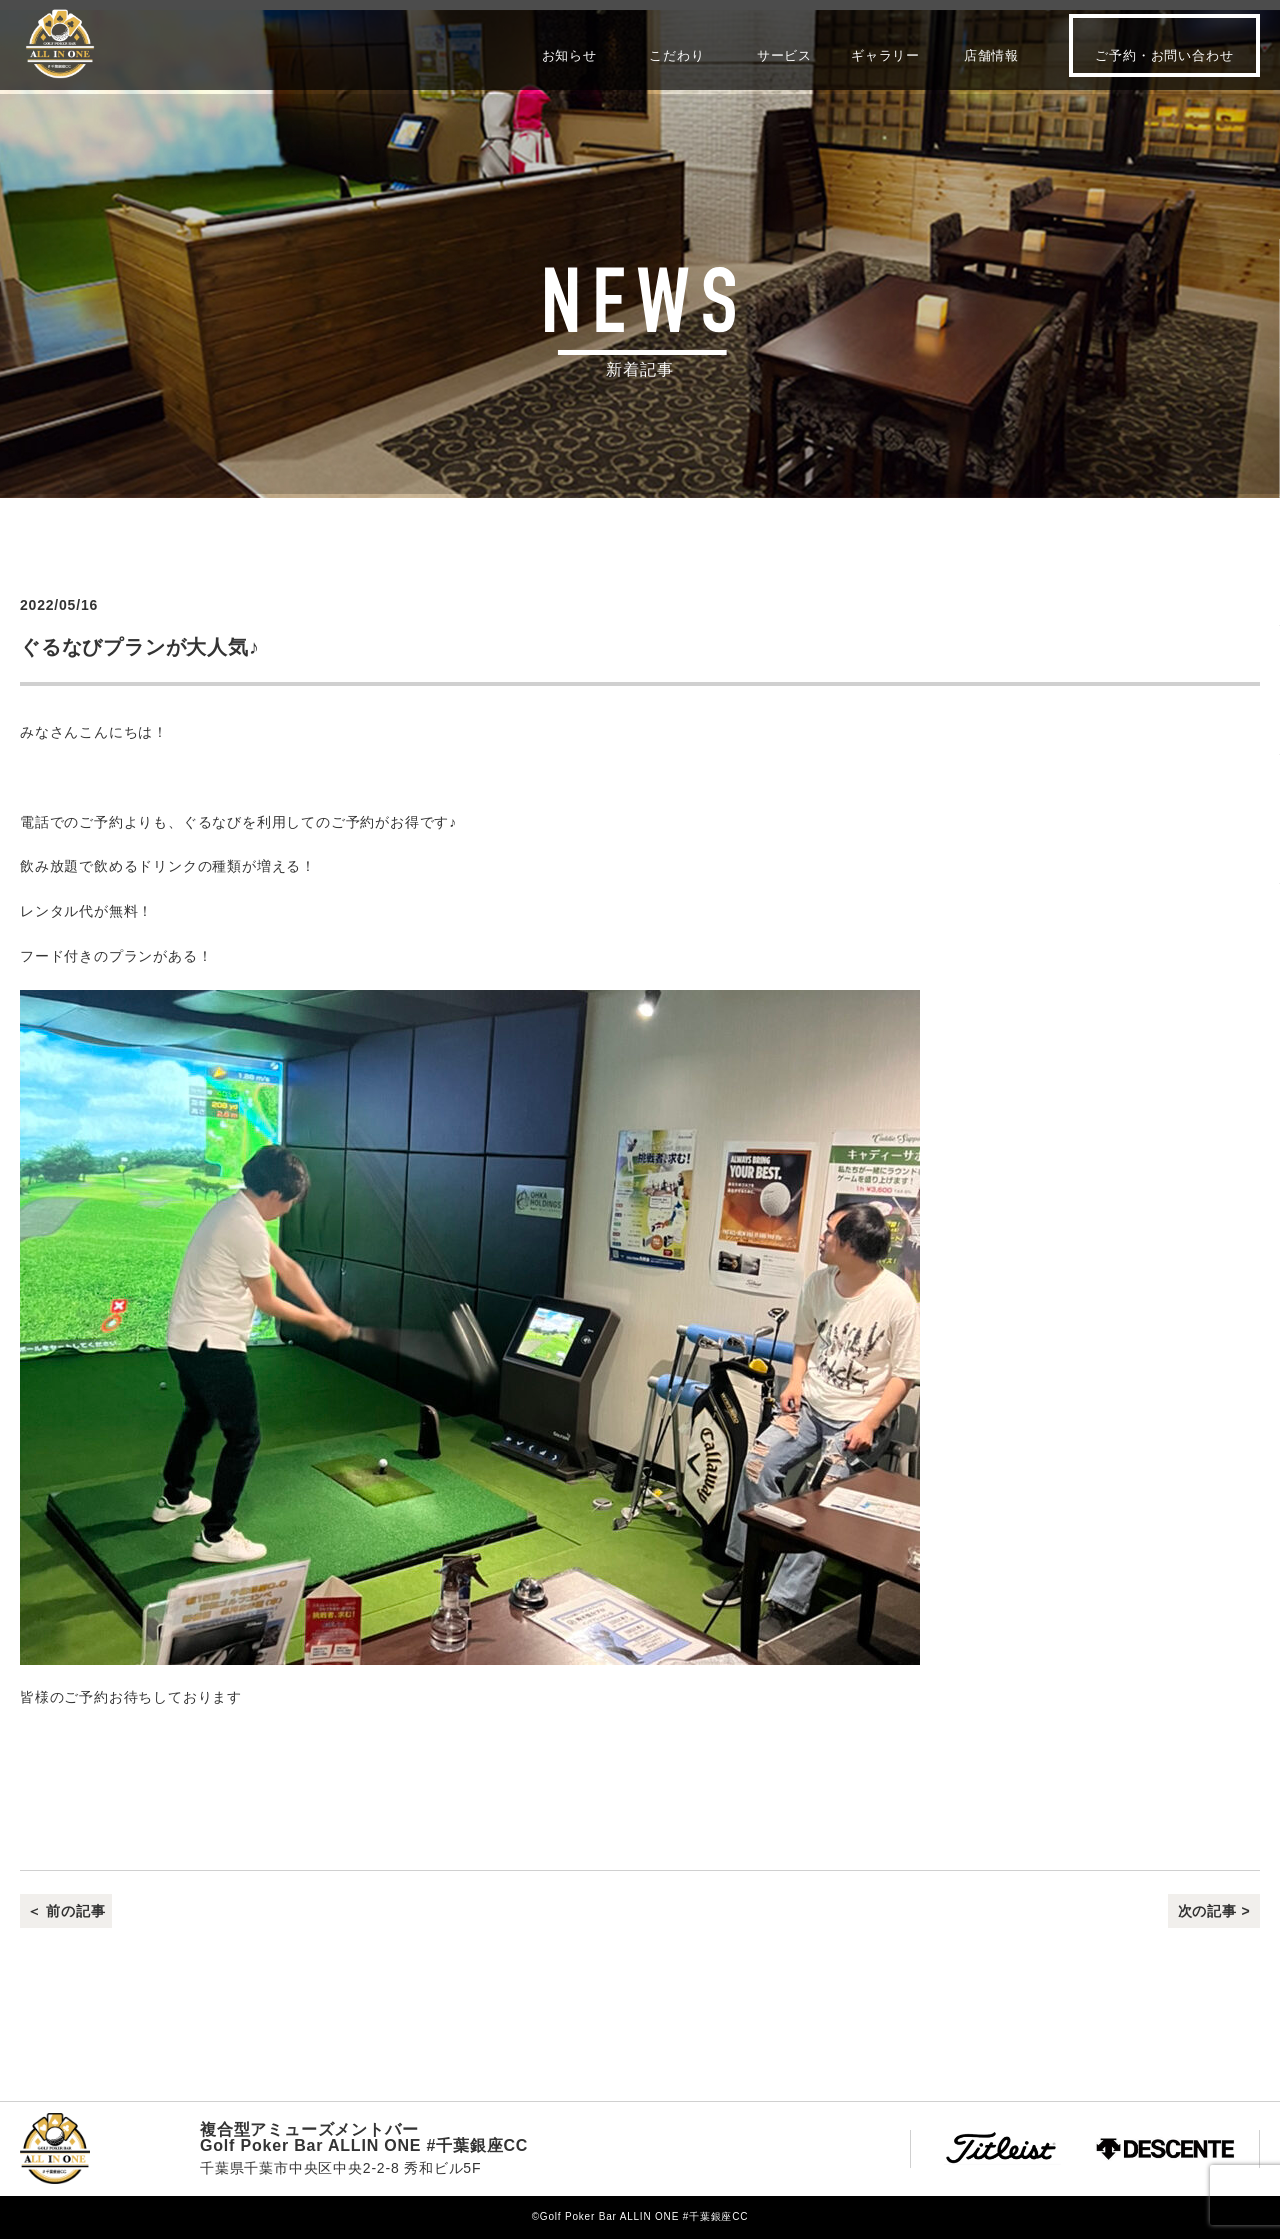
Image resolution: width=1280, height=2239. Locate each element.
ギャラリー (885, 55)
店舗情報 (991, 55)
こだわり (676, 55)
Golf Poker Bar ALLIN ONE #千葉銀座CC (60, 44)
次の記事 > (1214, 1911)
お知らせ (569, 55)
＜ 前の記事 (66, 1911)
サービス (784, 55)
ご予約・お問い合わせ (1164, 55)
